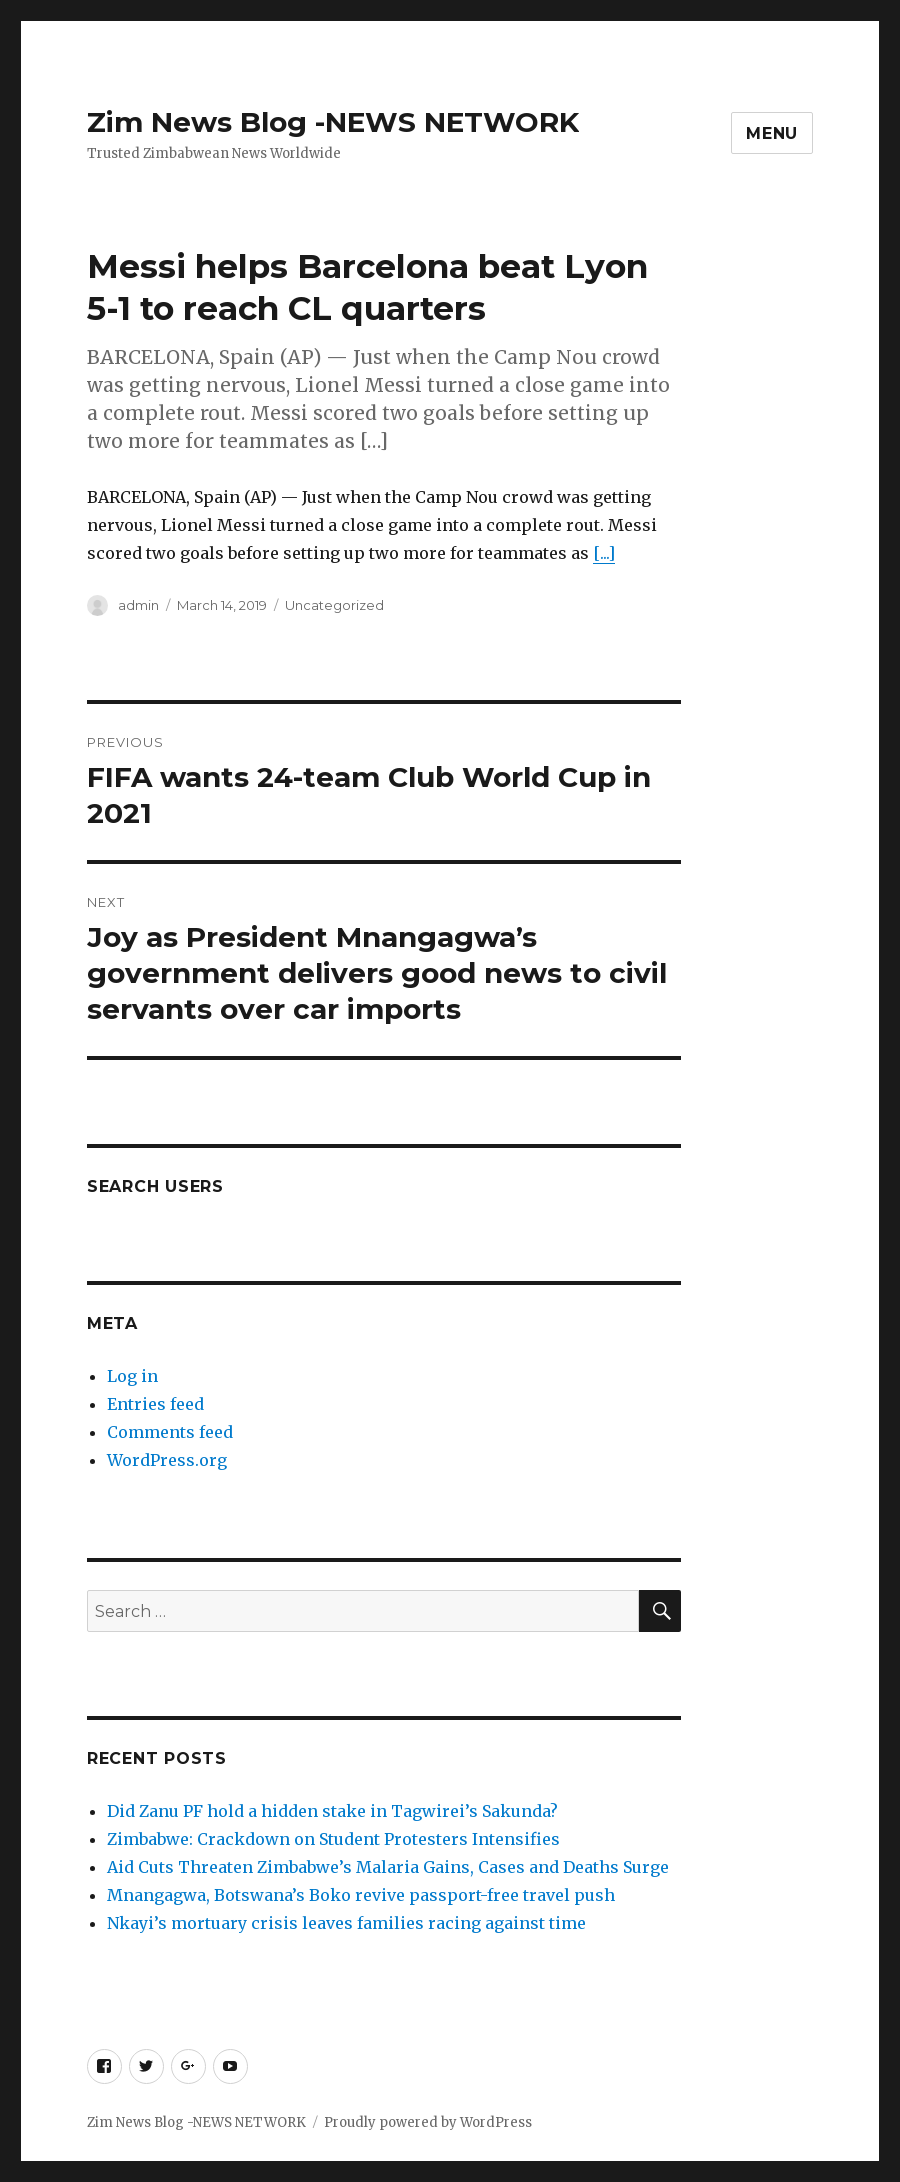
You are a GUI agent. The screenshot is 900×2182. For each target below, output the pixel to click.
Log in (132, 1376)
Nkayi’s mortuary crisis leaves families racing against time (348, 1923)
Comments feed (170, 1432)
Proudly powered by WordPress (428, 2122)
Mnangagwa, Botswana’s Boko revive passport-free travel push (363, 1895)
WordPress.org (167, 1460)
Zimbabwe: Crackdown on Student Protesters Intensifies (333, 1839)
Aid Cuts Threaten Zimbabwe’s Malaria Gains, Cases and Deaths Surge (388, 1867)
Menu (772, 133)
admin (138, 605)
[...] (604, 553)
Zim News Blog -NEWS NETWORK (333, 122)
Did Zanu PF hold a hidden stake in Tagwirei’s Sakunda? (334, 1811)
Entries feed (155, 1404)
